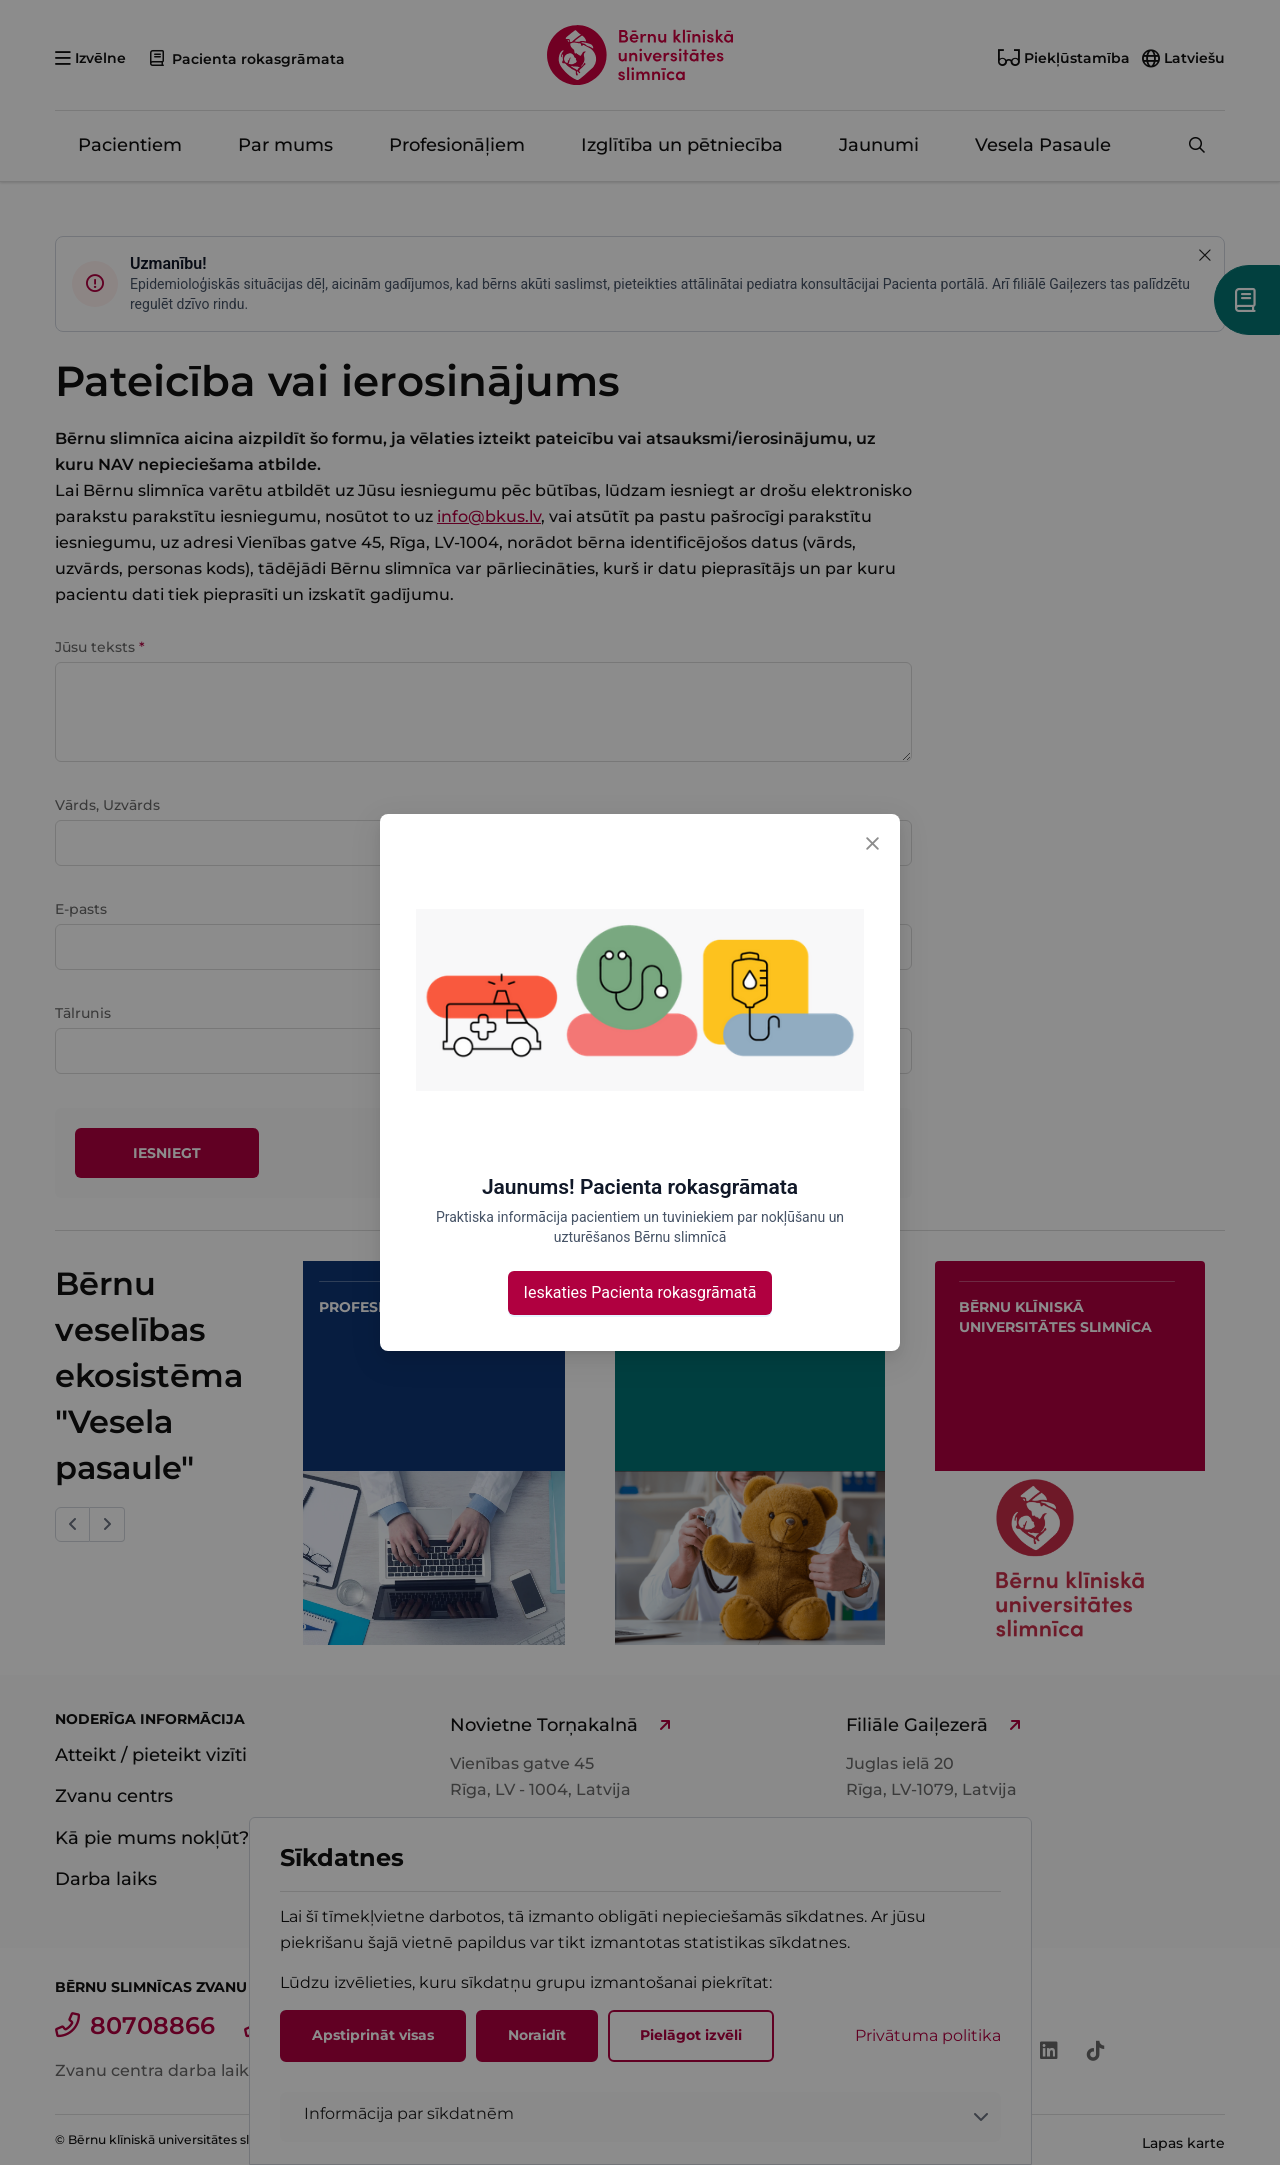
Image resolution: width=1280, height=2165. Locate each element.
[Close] (872, 842)
